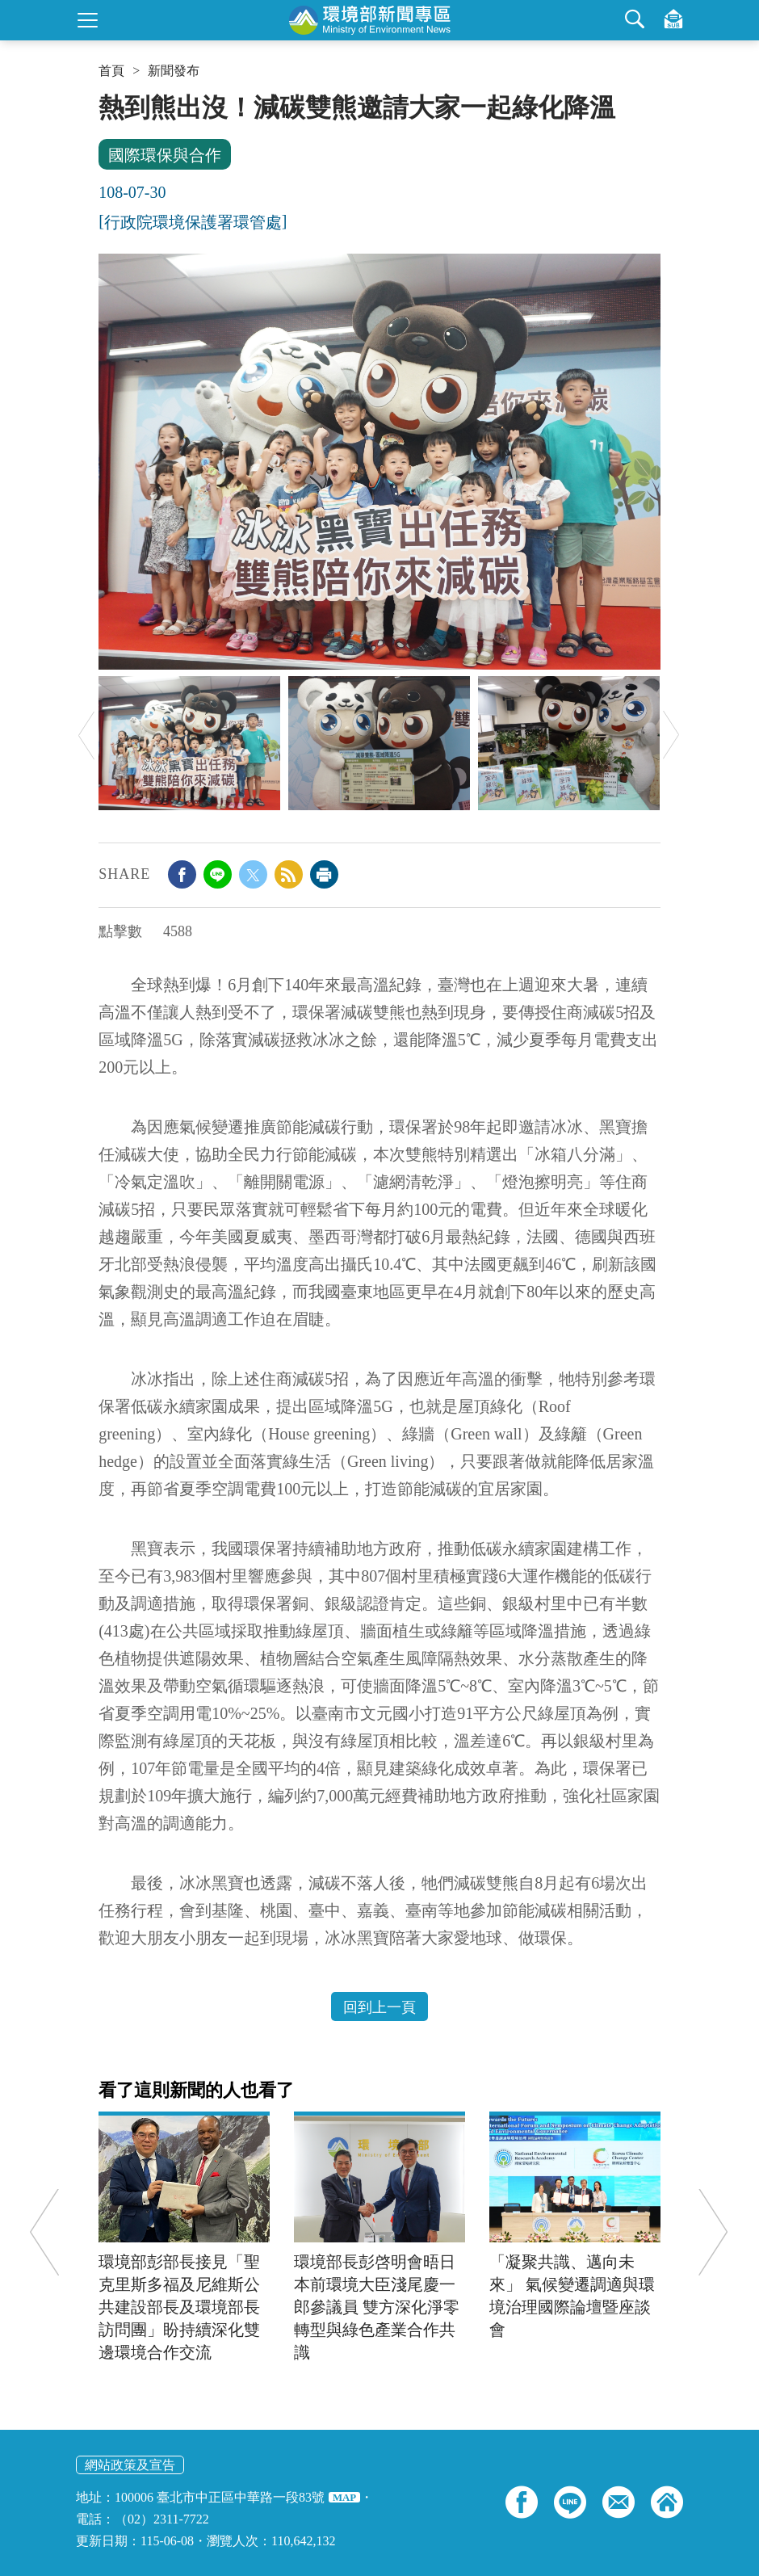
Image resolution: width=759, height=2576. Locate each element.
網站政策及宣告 (130, 2465)
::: (104, 98)
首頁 (111, 71)
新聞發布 (173, 71)
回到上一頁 (379, 2007)
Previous (86, 734)
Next (671, 734)
